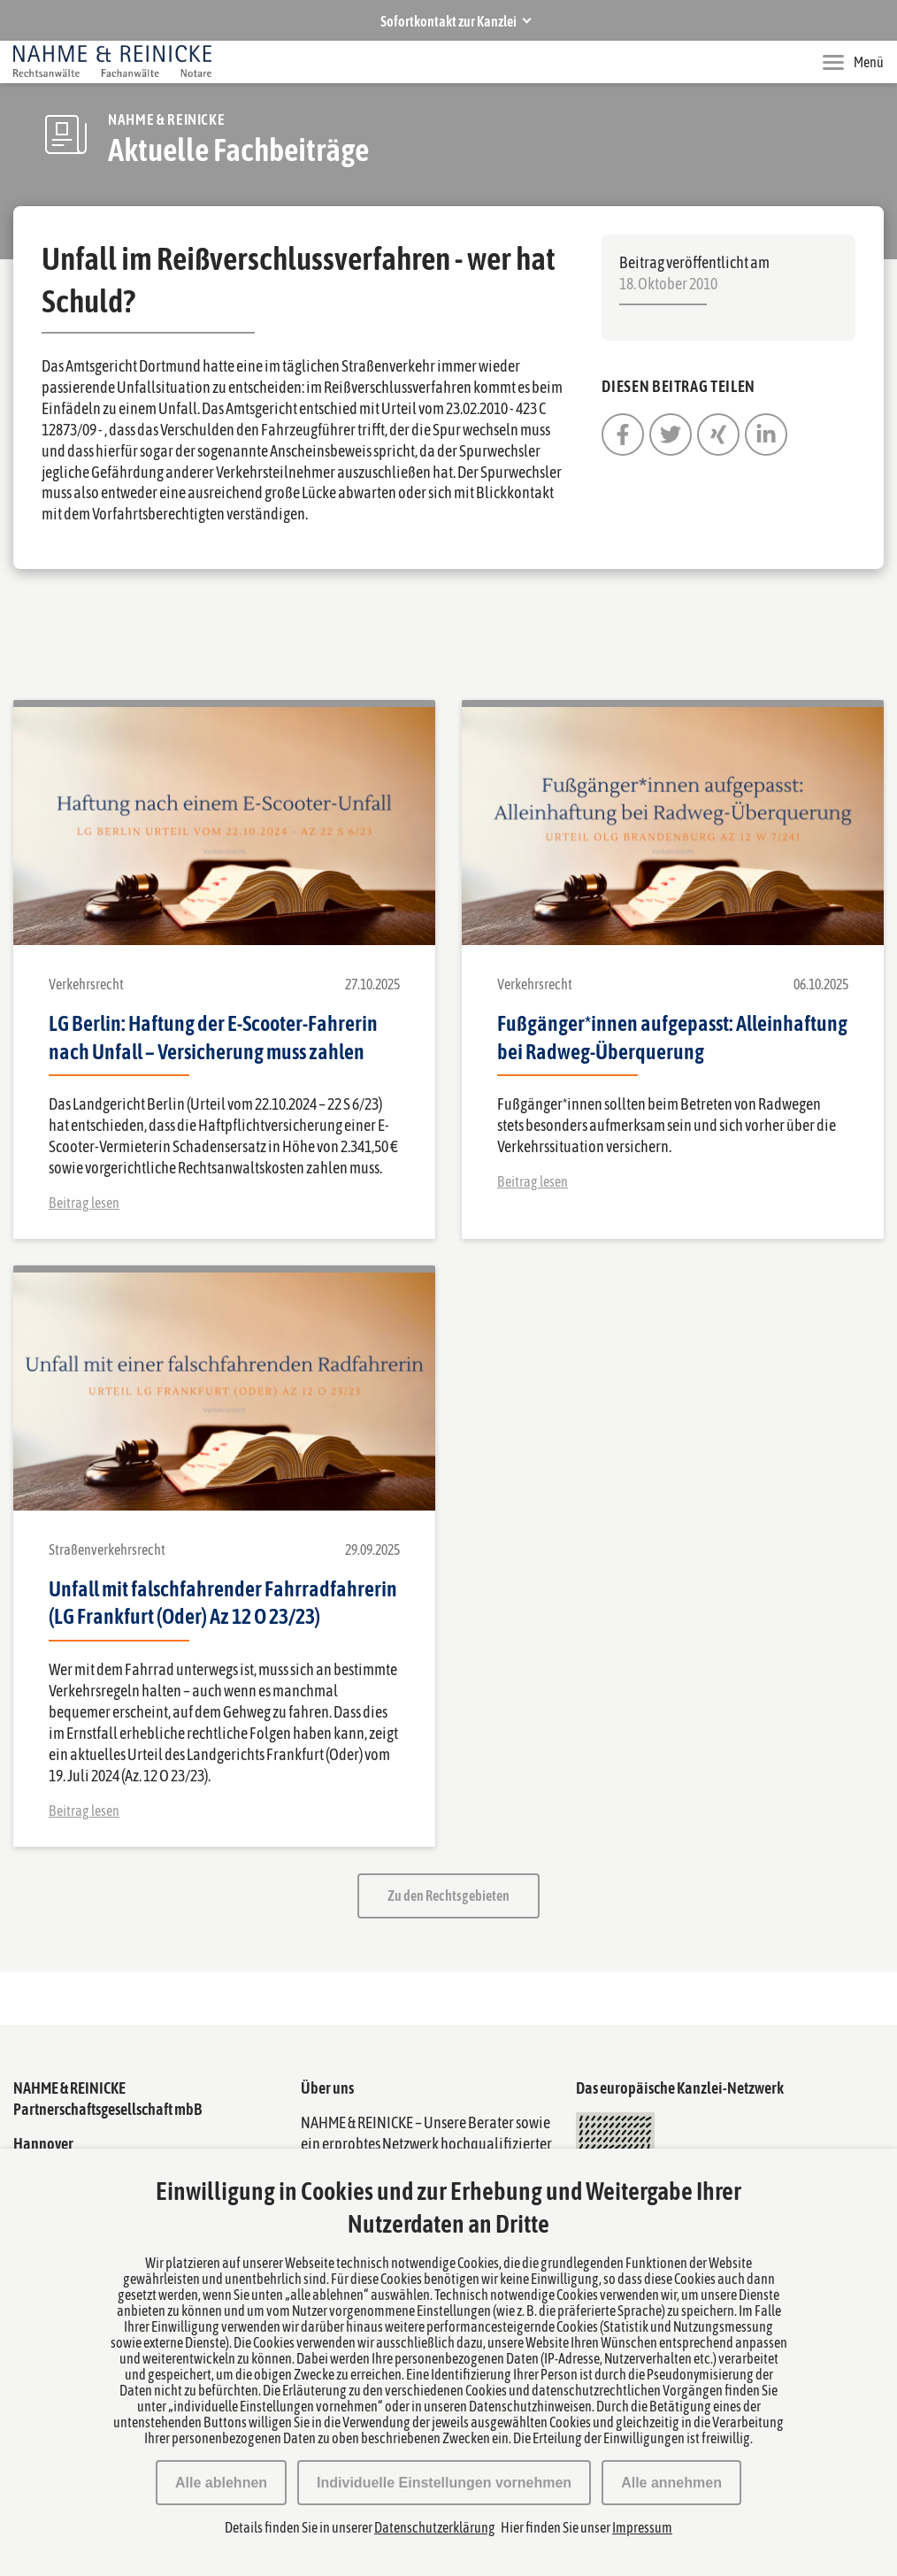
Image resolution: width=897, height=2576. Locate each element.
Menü (853, 62)
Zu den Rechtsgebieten (448, 1895)
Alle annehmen (671, 2482)
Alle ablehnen (221, 2482)
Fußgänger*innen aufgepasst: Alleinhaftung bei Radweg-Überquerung (672, 1037)
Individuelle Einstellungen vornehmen (444, 2482)
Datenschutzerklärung (434, 2527)
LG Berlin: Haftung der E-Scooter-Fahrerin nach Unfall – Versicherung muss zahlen (213, 1037)
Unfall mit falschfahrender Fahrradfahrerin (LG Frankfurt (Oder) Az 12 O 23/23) (223, 1603)
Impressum (642, 2527)
